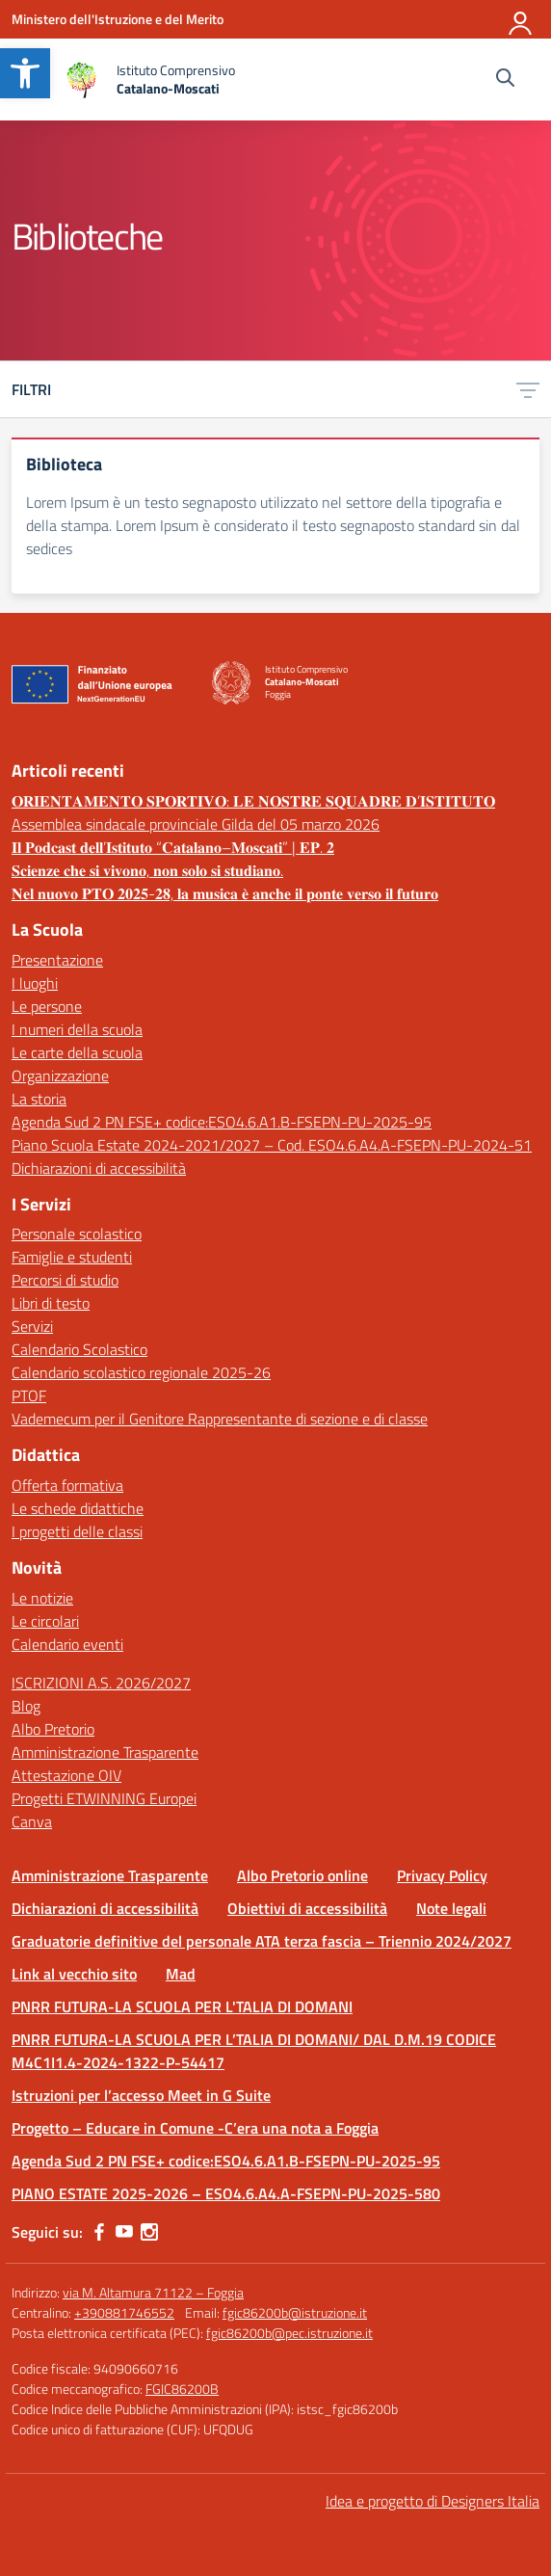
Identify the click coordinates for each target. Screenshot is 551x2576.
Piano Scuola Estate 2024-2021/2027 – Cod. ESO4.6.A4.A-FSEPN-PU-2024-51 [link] (272, 1144)
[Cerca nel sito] (505, 80)
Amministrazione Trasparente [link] (105, 1752)
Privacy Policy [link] (442, 1875)
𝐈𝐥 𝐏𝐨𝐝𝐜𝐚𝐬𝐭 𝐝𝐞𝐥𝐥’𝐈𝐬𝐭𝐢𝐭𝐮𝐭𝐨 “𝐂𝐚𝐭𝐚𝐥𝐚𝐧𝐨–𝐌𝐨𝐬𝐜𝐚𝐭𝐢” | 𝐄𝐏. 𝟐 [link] (173, 847)
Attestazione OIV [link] (66, 1775)
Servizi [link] (32, 1326)
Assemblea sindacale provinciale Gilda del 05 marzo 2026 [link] (196, 824)
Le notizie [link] (42, 1597)
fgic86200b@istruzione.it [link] (295, 2312)
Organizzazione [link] (60, 1075)
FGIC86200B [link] (182, 2388)
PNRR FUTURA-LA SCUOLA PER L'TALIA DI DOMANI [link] (182, 2006)
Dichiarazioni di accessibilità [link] (99, 1168)
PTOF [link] (29, 1395)
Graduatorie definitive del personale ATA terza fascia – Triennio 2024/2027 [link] (262, 1940)
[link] (25, 73)
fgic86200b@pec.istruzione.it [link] (289, 2333)
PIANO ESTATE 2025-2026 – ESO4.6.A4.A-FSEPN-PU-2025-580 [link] (226, 2193)
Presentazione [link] (57, 959)
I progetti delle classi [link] (77, 1531)
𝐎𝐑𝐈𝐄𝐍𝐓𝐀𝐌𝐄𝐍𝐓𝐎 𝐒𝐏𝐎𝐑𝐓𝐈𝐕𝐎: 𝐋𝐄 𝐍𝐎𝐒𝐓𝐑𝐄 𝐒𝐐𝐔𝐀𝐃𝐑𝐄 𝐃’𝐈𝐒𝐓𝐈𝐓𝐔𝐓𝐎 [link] (253, 800)
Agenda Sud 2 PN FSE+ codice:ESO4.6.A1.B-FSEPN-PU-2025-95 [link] (222, 1121)
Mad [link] (181, 1973)
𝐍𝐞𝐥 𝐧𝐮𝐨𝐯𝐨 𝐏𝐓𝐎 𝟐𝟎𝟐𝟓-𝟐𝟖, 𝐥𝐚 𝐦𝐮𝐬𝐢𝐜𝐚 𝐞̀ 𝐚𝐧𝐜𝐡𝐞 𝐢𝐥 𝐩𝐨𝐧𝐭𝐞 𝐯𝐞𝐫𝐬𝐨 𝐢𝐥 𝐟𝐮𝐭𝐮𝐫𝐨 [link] (225, 893)
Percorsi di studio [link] (65, 1279)
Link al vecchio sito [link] (74, 1973)
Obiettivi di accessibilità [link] (307, 1908)
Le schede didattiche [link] (78, 1508)
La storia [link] (39, 1098)
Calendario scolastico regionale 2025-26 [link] (141, 1372)
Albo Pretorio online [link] (302, 1875)
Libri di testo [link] (51, 1303)
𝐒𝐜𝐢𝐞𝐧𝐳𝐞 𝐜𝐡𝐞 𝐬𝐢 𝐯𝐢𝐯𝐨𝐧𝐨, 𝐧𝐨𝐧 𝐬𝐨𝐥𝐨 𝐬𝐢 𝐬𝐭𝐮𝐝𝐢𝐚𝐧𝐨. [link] (147, 870)
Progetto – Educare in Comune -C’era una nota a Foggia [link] (195, 2127)
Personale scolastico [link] (77, 1233)
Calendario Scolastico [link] (79, 1349)
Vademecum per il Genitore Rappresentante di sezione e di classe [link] (220, 1418)
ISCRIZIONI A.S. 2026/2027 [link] (101, 1682)
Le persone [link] (47, 1006)
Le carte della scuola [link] (77, 1052)
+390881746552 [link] (124, 2312)
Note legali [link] (451, 1908)
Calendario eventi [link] (67, 1644)
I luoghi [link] (35, 983)
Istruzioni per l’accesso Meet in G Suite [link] (141, 2095)
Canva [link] (32, 1821)
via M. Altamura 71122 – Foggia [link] (153, 2292)
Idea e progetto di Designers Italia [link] (432, 2500)
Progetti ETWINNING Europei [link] (104, 1798)
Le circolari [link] (45, 1621)
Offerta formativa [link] (67, 1485)
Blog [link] (26, 1705)
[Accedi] (521, 19)
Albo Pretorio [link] (53, 1728)
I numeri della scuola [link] (77, 1029)
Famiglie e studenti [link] (72, 1256)
